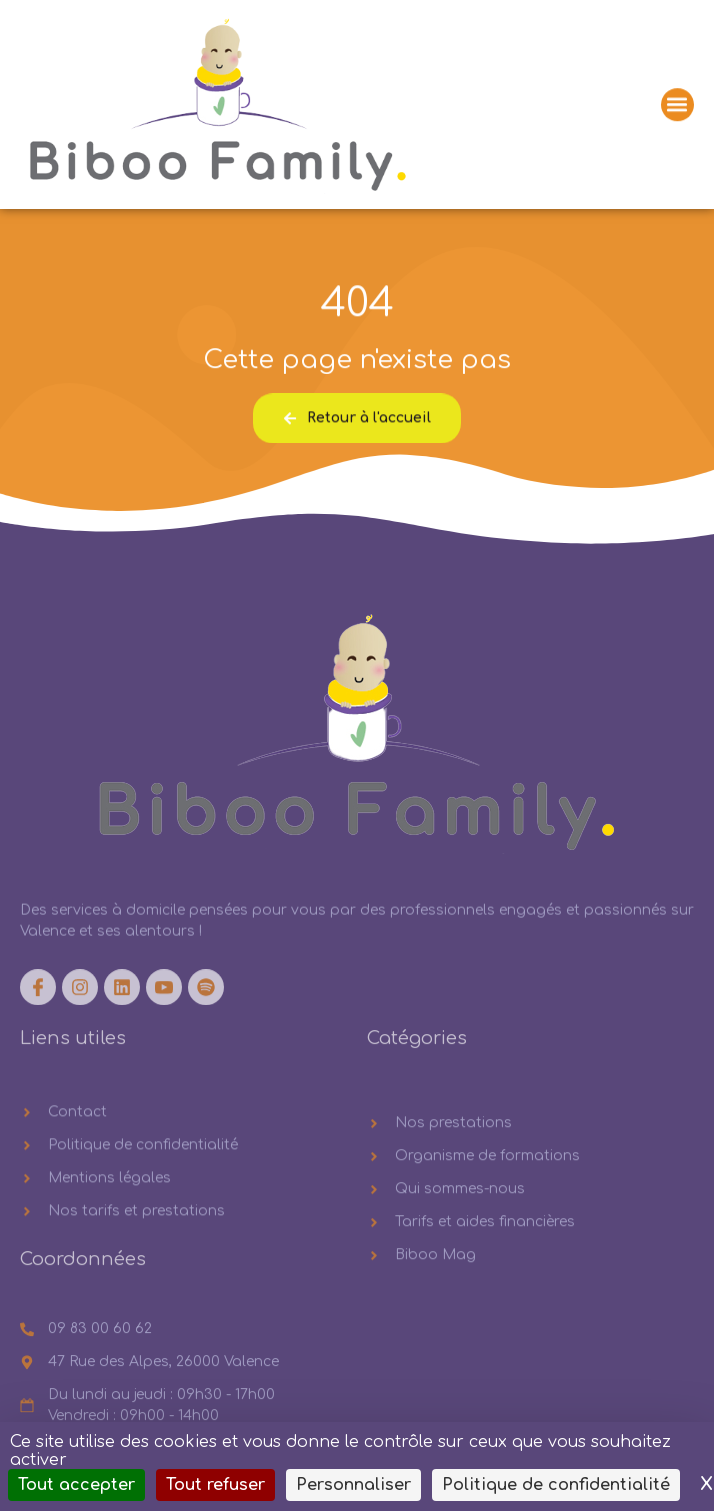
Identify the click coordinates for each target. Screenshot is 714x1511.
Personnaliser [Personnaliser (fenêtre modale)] (353, 1485)
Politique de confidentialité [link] (556, 1485)
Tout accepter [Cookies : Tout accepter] (76, 1485)
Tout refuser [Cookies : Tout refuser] (215, 1485)
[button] (677, 106)
